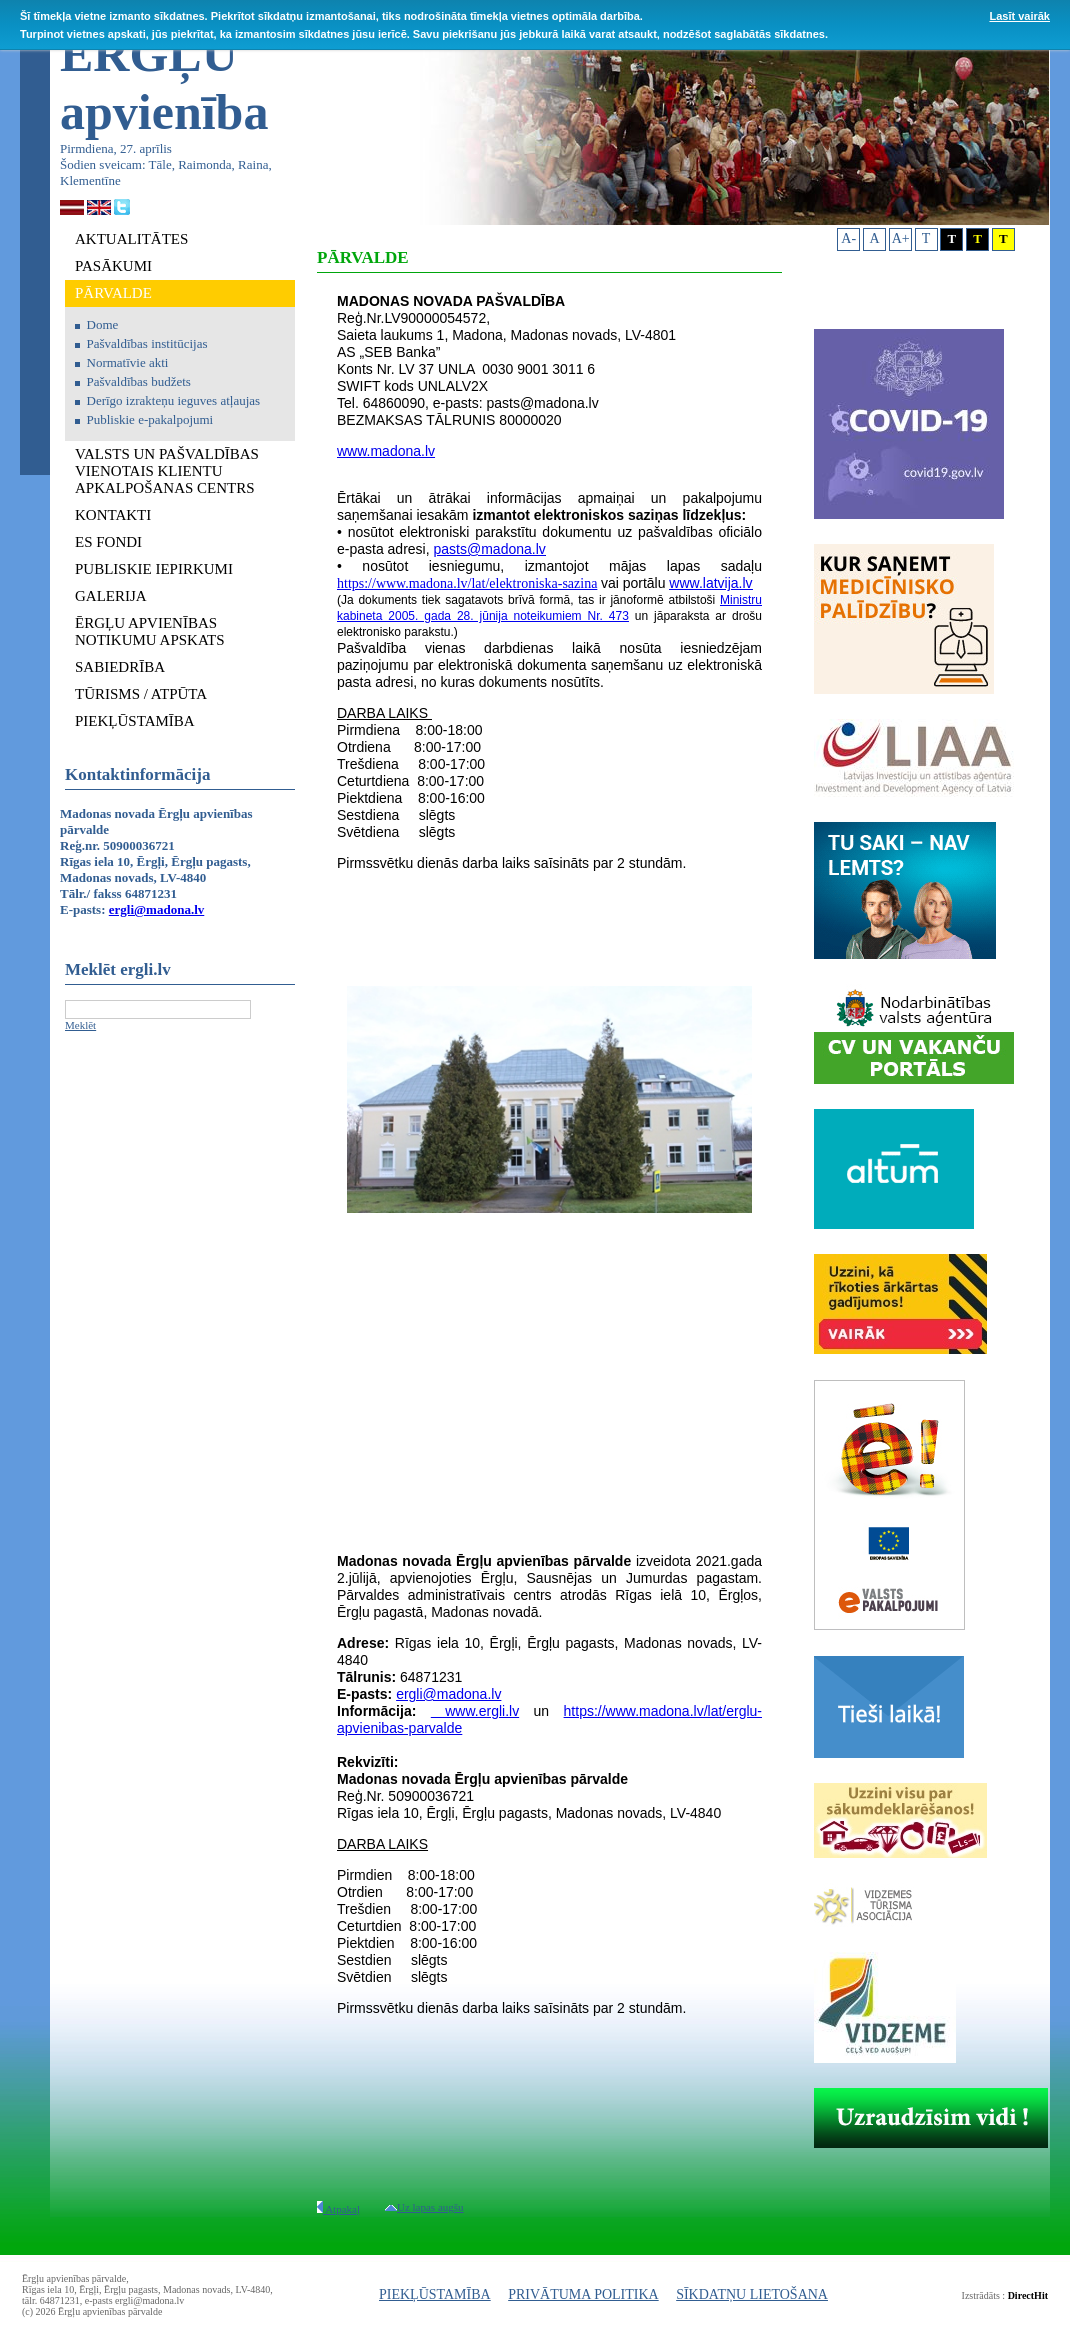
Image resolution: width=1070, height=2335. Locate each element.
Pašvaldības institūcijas (147, 343)
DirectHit (1028, 2295)
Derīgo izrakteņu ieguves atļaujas (174, 400)
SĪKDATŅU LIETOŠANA (752, 2294)
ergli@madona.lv (157, 909)
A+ (901, 238)
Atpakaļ (338, 2209)
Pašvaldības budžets (139, 381)
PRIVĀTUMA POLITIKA (583, 2294)
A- (848, 238)
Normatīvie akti (128, 362)
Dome (103, 324)
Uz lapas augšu (424, 2207)
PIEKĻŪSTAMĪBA (435, 2294)
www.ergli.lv (475, 1711)
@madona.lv (506, 549)
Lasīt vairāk (1019, 16)
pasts (450, 549)
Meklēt (80, 1025)
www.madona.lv (386, 451)
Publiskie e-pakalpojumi (150, 419)
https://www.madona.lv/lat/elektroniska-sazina (467, 583)
